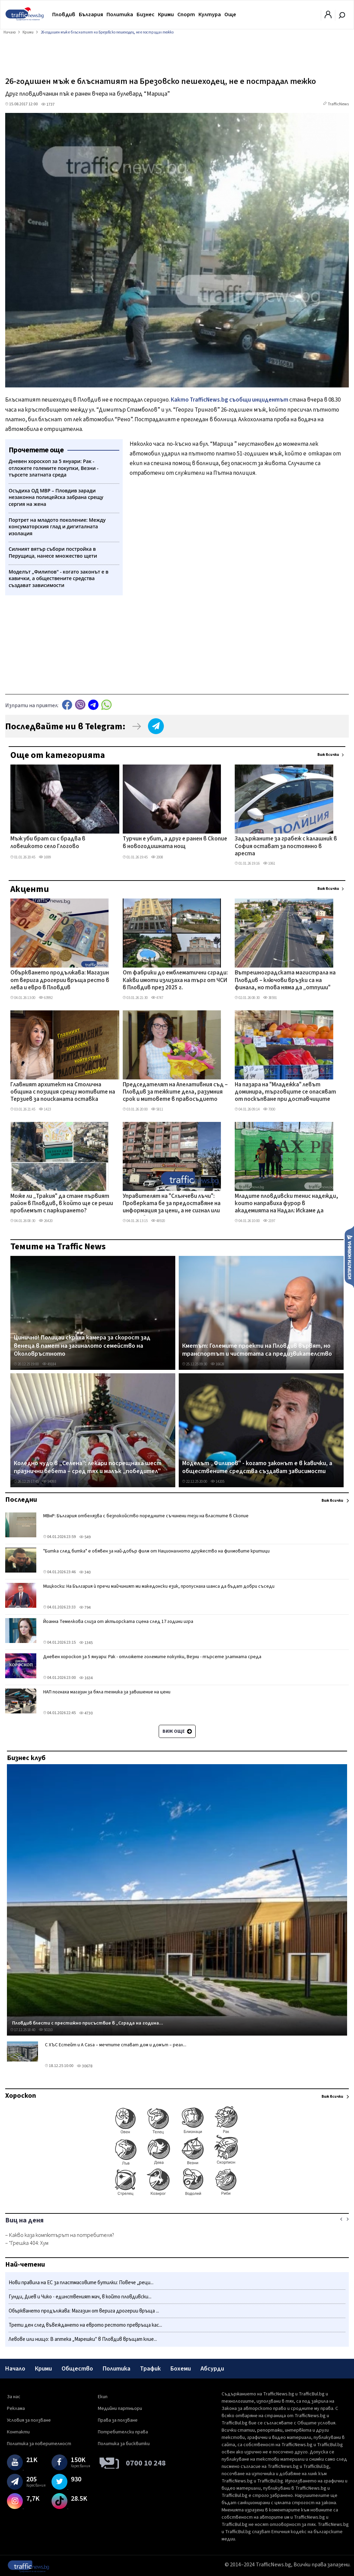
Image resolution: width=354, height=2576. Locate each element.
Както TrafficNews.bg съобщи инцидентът (229, 400)
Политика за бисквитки (124, 2443)
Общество (77, 2368)
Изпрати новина (349, 1256)
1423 (45, 1109)
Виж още (177, 1731)
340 (85, 1572)
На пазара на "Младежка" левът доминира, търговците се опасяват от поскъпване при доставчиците (285, 1092)
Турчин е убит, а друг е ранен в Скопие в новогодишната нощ (175, 842)
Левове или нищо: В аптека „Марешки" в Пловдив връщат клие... (83, 2339)
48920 (158, 1220)
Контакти (18, 2432)
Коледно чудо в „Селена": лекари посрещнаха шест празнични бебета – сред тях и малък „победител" (87, 1467)
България (91, 14)
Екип (103, 2396)
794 (85, 1608)
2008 (157, 857)
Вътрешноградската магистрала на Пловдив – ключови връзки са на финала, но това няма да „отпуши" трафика (285, 980)
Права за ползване (118, 2420)
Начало (15, 2368)
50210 (46, 2029)
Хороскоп (20, 2096)
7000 (269, 1109)
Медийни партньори (120, 2408)
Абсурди (212, 2368)
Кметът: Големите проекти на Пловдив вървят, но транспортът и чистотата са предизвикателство (257, 1350)
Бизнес (146, 14)
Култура (209, 14)
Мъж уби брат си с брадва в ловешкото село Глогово (47, 842)
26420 (46, 1220)
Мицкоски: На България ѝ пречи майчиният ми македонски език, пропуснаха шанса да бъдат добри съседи (158, 1586)
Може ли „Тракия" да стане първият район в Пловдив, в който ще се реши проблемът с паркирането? (61, 1204)
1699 (45, 857)
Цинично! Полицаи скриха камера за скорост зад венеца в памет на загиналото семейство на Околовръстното (82, 1346)
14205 (217, 1481)
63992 (46, 997)
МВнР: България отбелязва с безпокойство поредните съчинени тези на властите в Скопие (146, 1515)
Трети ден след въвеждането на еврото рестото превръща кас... (85, 2325)
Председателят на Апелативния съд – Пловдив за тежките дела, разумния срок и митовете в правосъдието (175, 1092)
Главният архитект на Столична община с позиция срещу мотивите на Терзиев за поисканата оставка (62, 1092)
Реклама (16, 2408)
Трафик (150, 2368)
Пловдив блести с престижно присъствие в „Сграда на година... (87, 2023)
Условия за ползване (29, 2420)
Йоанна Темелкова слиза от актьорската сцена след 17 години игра (118, 1621)
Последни (21, 1500)
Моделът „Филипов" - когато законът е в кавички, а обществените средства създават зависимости (257, 1467)
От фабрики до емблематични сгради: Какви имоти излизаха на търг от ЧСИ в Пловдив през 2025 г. (175, 980)
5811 (157, 1109)
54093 (49, 1481)
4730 (86, 1713)
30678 (84, 2066)
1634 (86, 1678)
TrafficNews (338, 104)
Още (230, 14)
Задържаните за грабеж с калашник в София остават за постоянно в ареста (286, 846)
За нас (13, 2396)
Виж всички (328, 754)
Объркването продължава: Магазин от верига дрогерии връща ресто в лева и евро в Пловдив (59, 980)
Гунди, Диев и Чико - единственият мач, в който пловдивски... (80, 2296)
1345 (86, 1643)
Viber (80, 704)
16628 (217, 1364)
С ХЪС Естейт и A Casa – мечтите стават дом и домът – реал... (115, 2044)
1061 (269, 863)
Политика (119, 14)
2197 (269, 1220)
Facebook (67, 705)
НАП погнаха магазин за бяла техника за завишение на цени (106, 1692)
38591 (270, 997)
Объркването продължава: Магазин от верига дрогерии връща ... (84, 2311)
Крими (166, 14)
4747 (157, 997)
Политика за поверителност (39, 2443)
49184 (49, 1364)
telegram (93, 705)
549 (85, 1537)
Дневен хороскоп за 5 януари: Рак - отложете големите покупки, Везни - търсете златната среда (152, 1656)
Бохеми (180, 2368)
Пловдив (63, 14)
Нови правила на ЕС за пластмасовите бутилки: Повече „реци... (81, 2282)
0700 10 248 (146, 2463)
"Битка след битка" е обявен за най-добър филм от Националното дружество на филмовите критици (156, 1551)
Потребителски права (123, 2432)
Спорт (186, 14)
